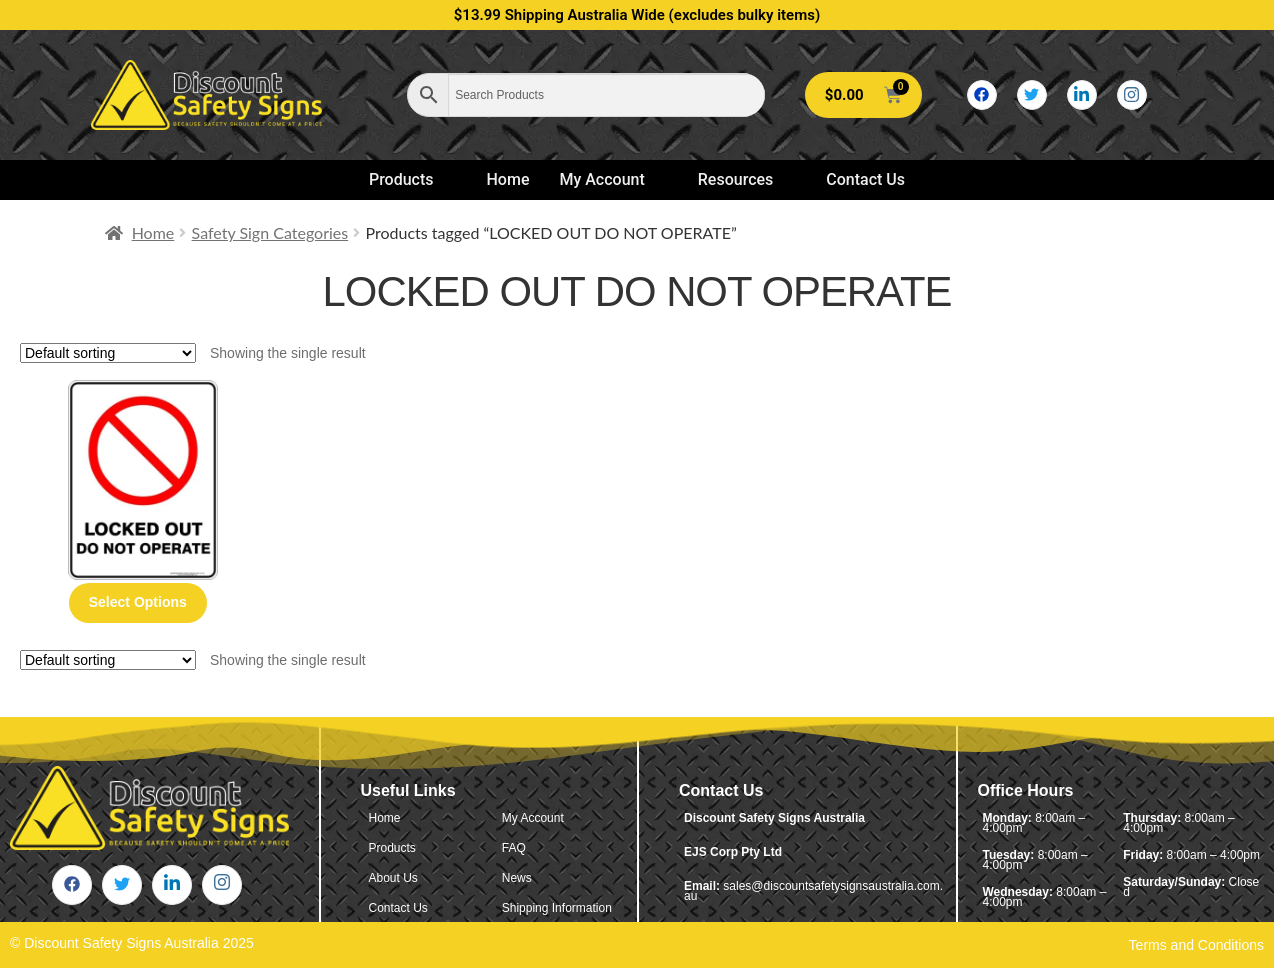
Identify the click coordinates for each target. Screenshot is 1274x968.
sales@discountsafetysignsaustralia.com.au (813, 891)
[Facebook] (982, 95)
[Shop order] (108, 353)
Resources (744, 179)
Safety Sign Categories (270, 232)
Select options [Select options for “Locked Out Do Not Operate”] (138, 602)
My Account (610, 179)
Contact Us (865, 179)
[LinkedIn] (1082, 95)
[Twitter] (1032, 95)
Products (410, 179)
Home (508, 179)
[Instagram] (1132, 95)
